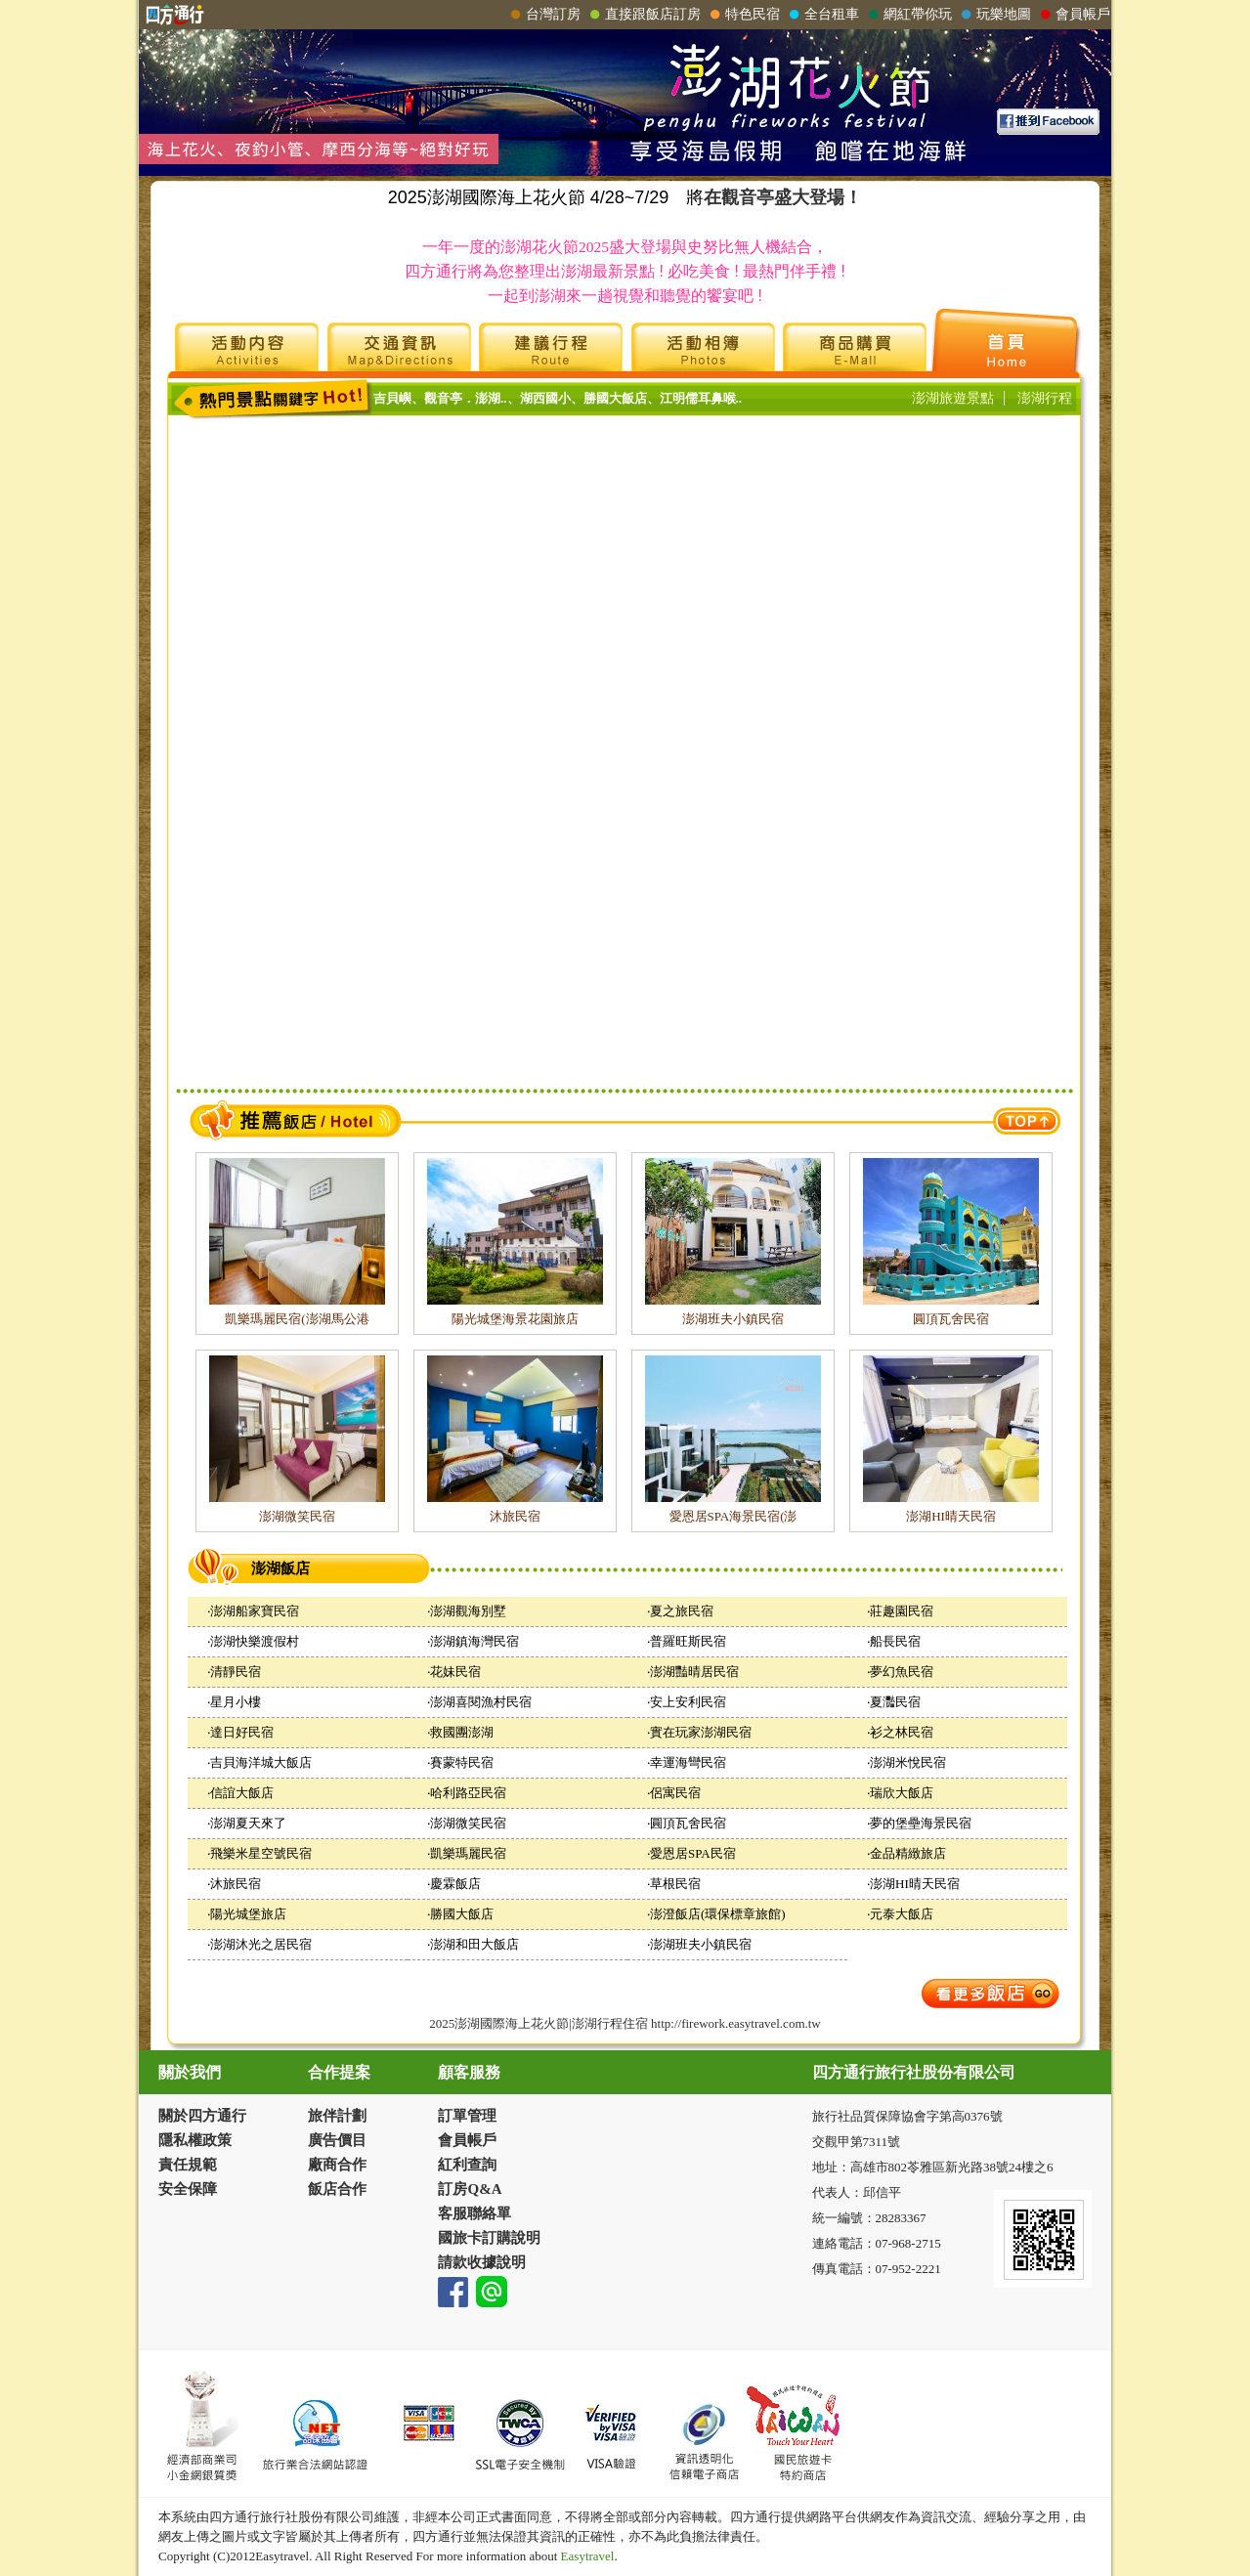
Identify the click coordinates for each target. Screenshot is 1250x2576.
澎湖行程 (1044, 398)
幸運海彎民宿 (688, 1762)
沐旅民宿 (515, 1516)
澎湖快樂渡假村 (254, 1641)
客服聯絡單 (474, 2213)
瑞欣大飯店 (901, 1792)
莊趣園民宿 (901, 1611)
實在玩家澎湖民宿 (701, 1732)
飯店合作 (337, 2189)
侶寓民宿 (675, 1792)
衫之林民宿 (901, 1732)
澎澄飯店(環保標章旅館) (718, 1914)
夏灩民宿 (895, 1702)
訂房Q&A (469, 2189)
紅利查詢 (467, 2164)
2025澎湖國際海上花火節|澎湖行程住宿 (538, 2023)
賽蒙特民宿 (462, 1762)
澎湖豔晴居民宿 (694, 1671)
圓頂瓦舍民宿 (951, 1318)
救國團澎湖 (462, 1732)
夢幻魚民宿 (901, 1671)
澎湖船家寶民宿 (254, 1611)
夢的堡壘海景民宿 (920, 1823)
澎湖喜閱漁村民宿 (481, 1702)
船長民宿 (895, 1641)
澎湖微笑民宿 (297, 1516)
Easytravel (585, 2556)
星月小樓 (235, 1702)
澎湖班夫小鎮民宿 (733, 1318)
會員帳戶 (1073, 14)
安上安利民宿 (688, 1702)
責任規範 (187, 2164)
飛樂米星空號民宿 (261, 1853)
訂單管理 (467, 2116)
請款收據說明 (482, 2262)
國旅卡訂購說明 (489, 2238)
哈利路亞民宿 (468, 1792)
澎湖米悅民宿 (908, 1762)
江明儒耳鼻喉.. (701, 398)
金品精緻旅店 (908, 1853)
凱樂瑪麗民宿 (468, 1853)
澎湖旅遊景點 (953, 398)
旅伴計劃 (337, 2116)
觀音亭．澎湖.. (465, 398)
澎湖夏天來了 (248, 1823)
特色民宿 (743, 14)
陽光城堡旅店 (248, 1914)
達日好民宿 (242, 1732)
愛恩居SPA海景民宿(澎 (733, 1516)
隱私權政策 (195, 2140)
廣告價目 (337, 2140)
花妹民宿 (455, 1671)
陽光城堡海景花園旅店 (515, 1318)
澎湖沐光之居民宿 (261, 1944)
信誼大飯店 (242, 1792)
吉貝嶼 (392, 398)
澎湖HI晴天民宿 (951, 1516)
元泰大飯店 (901, 1914)
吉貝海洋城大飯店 (261, 1762)
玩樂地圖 (994, 14)
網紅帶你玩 (908, 14)
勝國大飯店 (615, 398)
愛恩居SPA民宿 (693, 1853)
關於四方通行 (202, 2116)
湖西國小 (545, 398)
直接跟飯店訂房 (643, 14)
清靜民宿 (235, 1671)
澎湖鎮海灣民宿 (474, 1641)
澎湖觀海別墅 (468, 1611)
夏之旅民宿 (681, 1611)
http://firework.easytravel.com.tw (736, 2023)
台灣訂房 (543, 14)
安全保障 (187, 2189)
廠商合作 (337, 2164)
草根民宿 (675, 1883)
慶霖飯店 (455, 1883)
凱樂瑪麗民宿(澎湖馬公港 (296, 1318)
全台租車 (822, 14)
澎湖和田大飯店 (474, 1944)
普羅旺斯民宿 (688, 1641)
